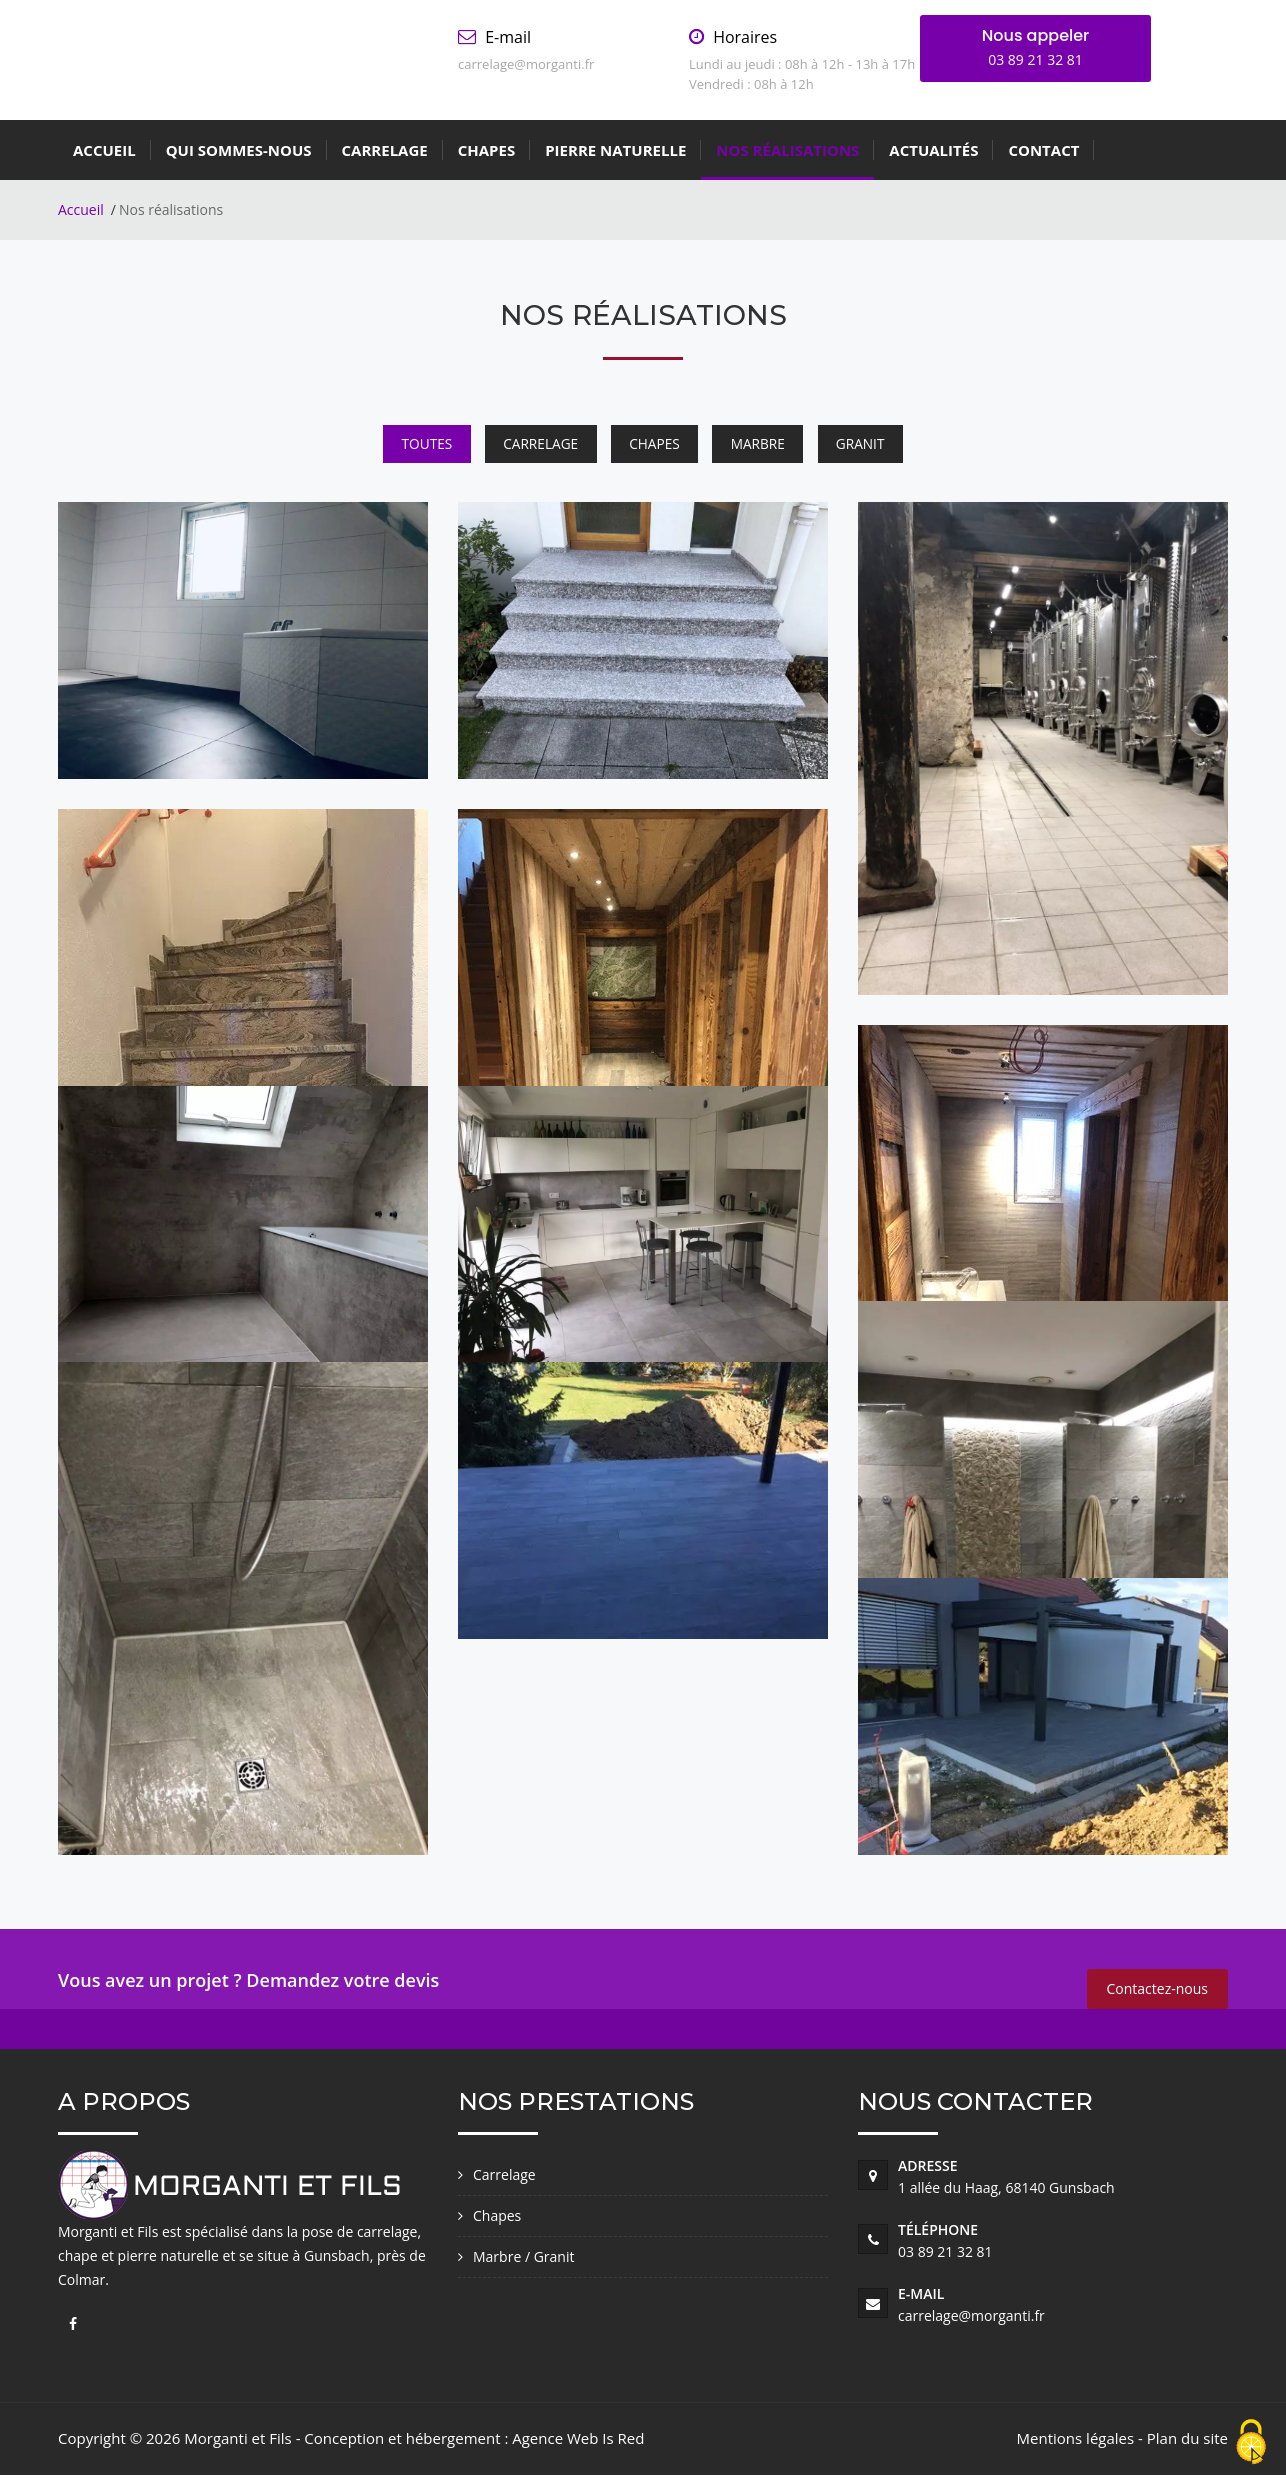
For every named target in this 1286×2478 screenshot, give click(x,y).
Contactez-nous (1158, 1991)
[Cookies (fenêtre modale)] (1251, 2443)
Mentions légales (1076, 2441)
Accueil (104, 150)
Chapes (486, 150)
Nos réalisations (787, 150)
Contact (1043, 150)
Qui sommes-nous (239, 150)
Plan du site (1187, 2441)
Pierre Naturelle (615, 150)
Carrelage (385, 150)
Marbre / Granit (523, 2259)
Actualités (933, 150)
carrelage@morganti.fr (971, 2318)
